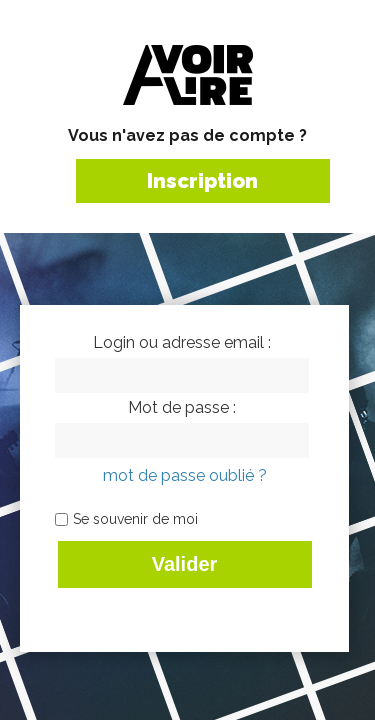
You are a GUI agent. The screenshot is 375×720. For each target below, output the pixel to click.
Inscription (202, 181)
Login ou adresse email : (182, 343)
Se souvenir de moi (135, 519)
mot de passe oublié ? (185, 475)
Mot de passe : (182, 408)
